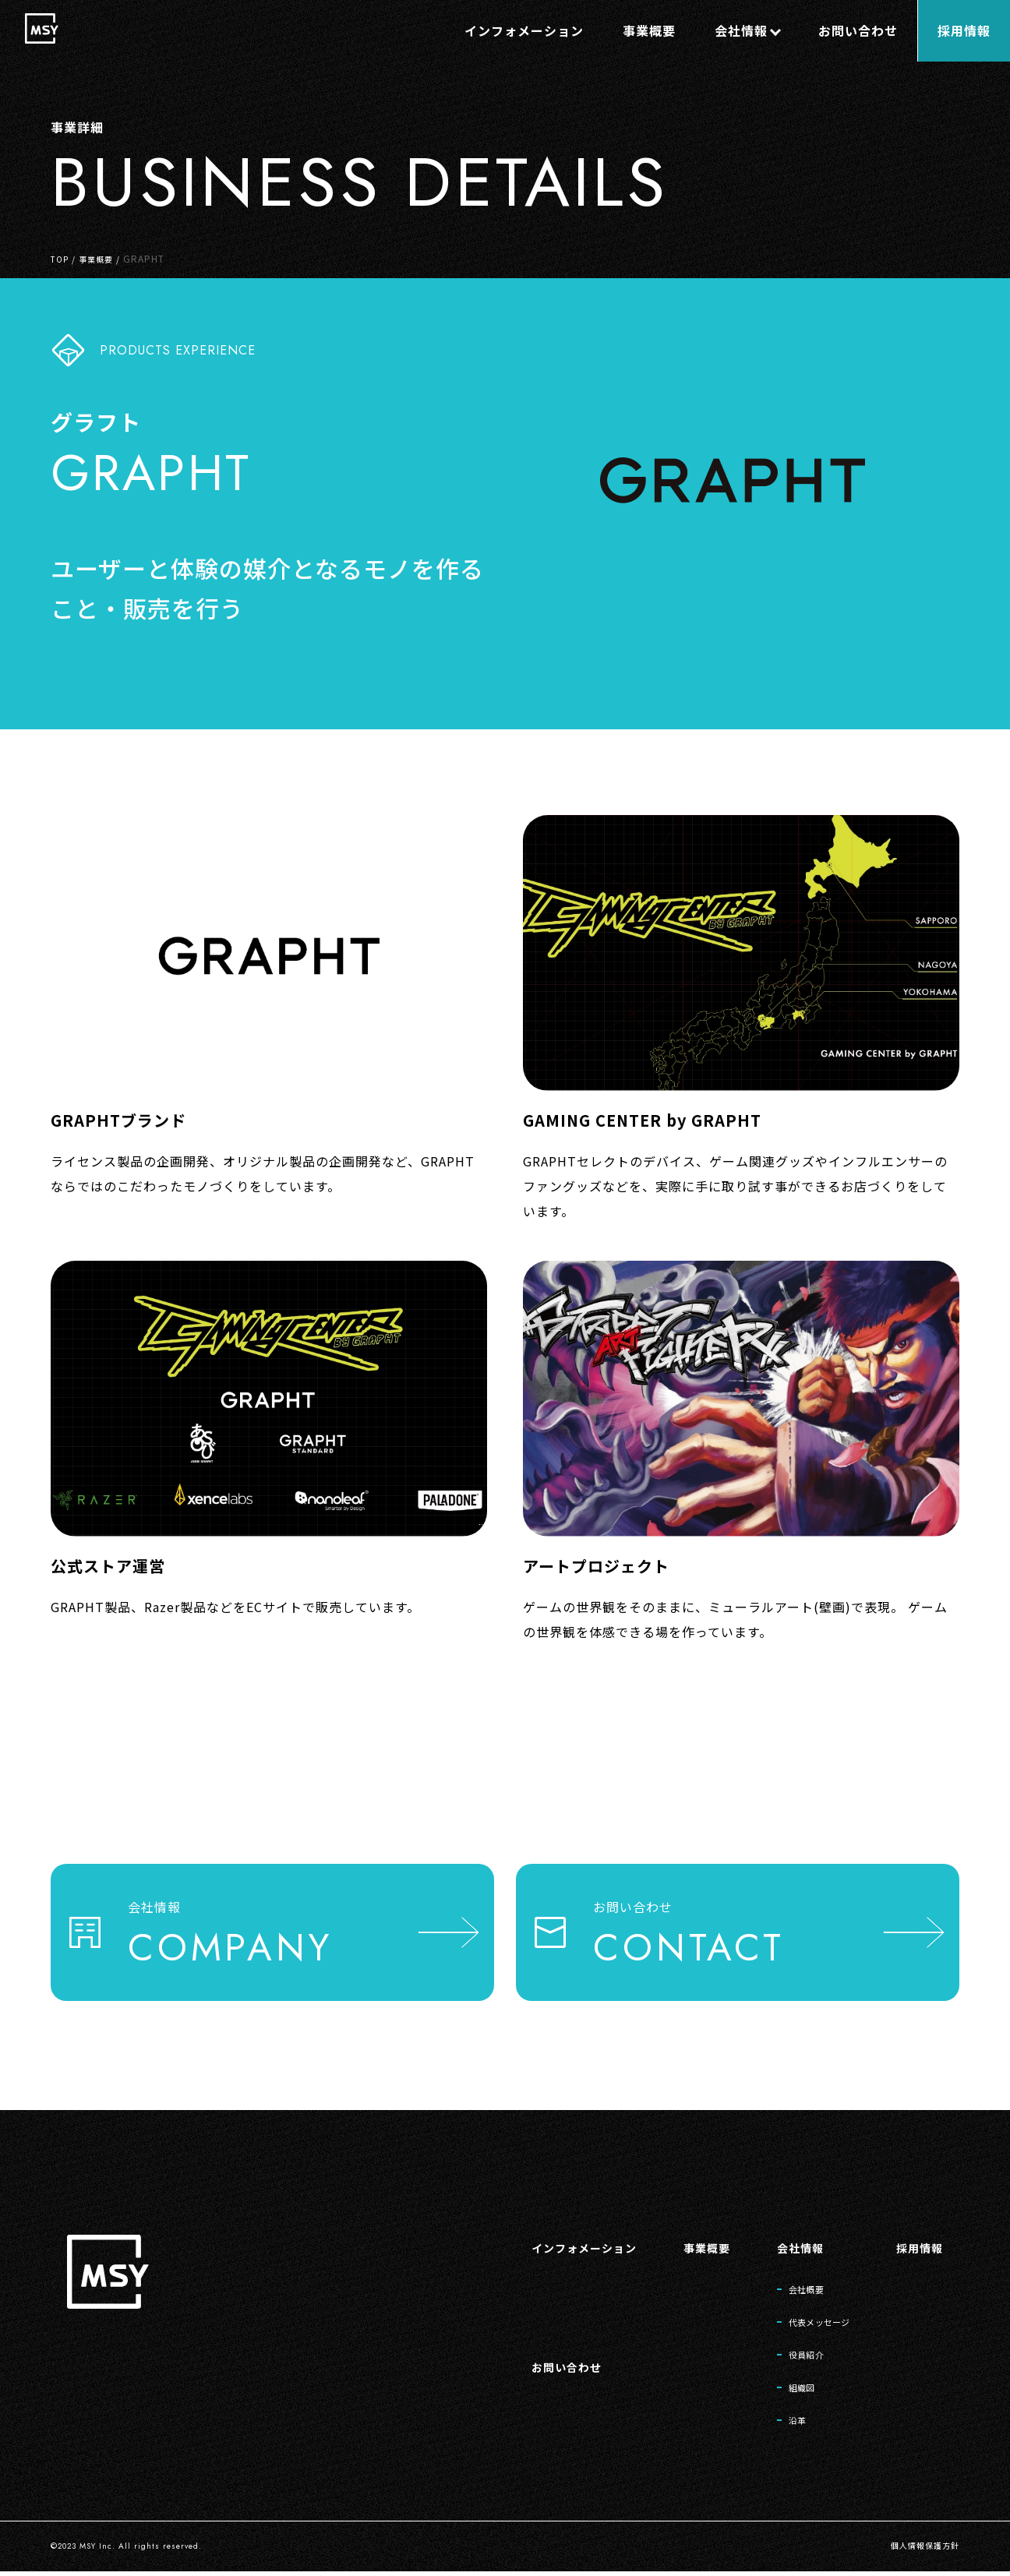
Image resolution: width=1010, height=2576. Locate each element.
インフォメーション (548, 2236)
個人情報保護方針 (918, 2550)
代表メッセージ (804, 2316)
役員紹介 (788, 2351)
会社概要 (788, 2280)
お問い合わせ (528, 2363)
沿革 (777, 2423)
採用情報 (916, 2236)
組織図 (782, 2387)
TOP (61, 258)
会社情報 (780, 2236)
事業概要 (102, 258)
